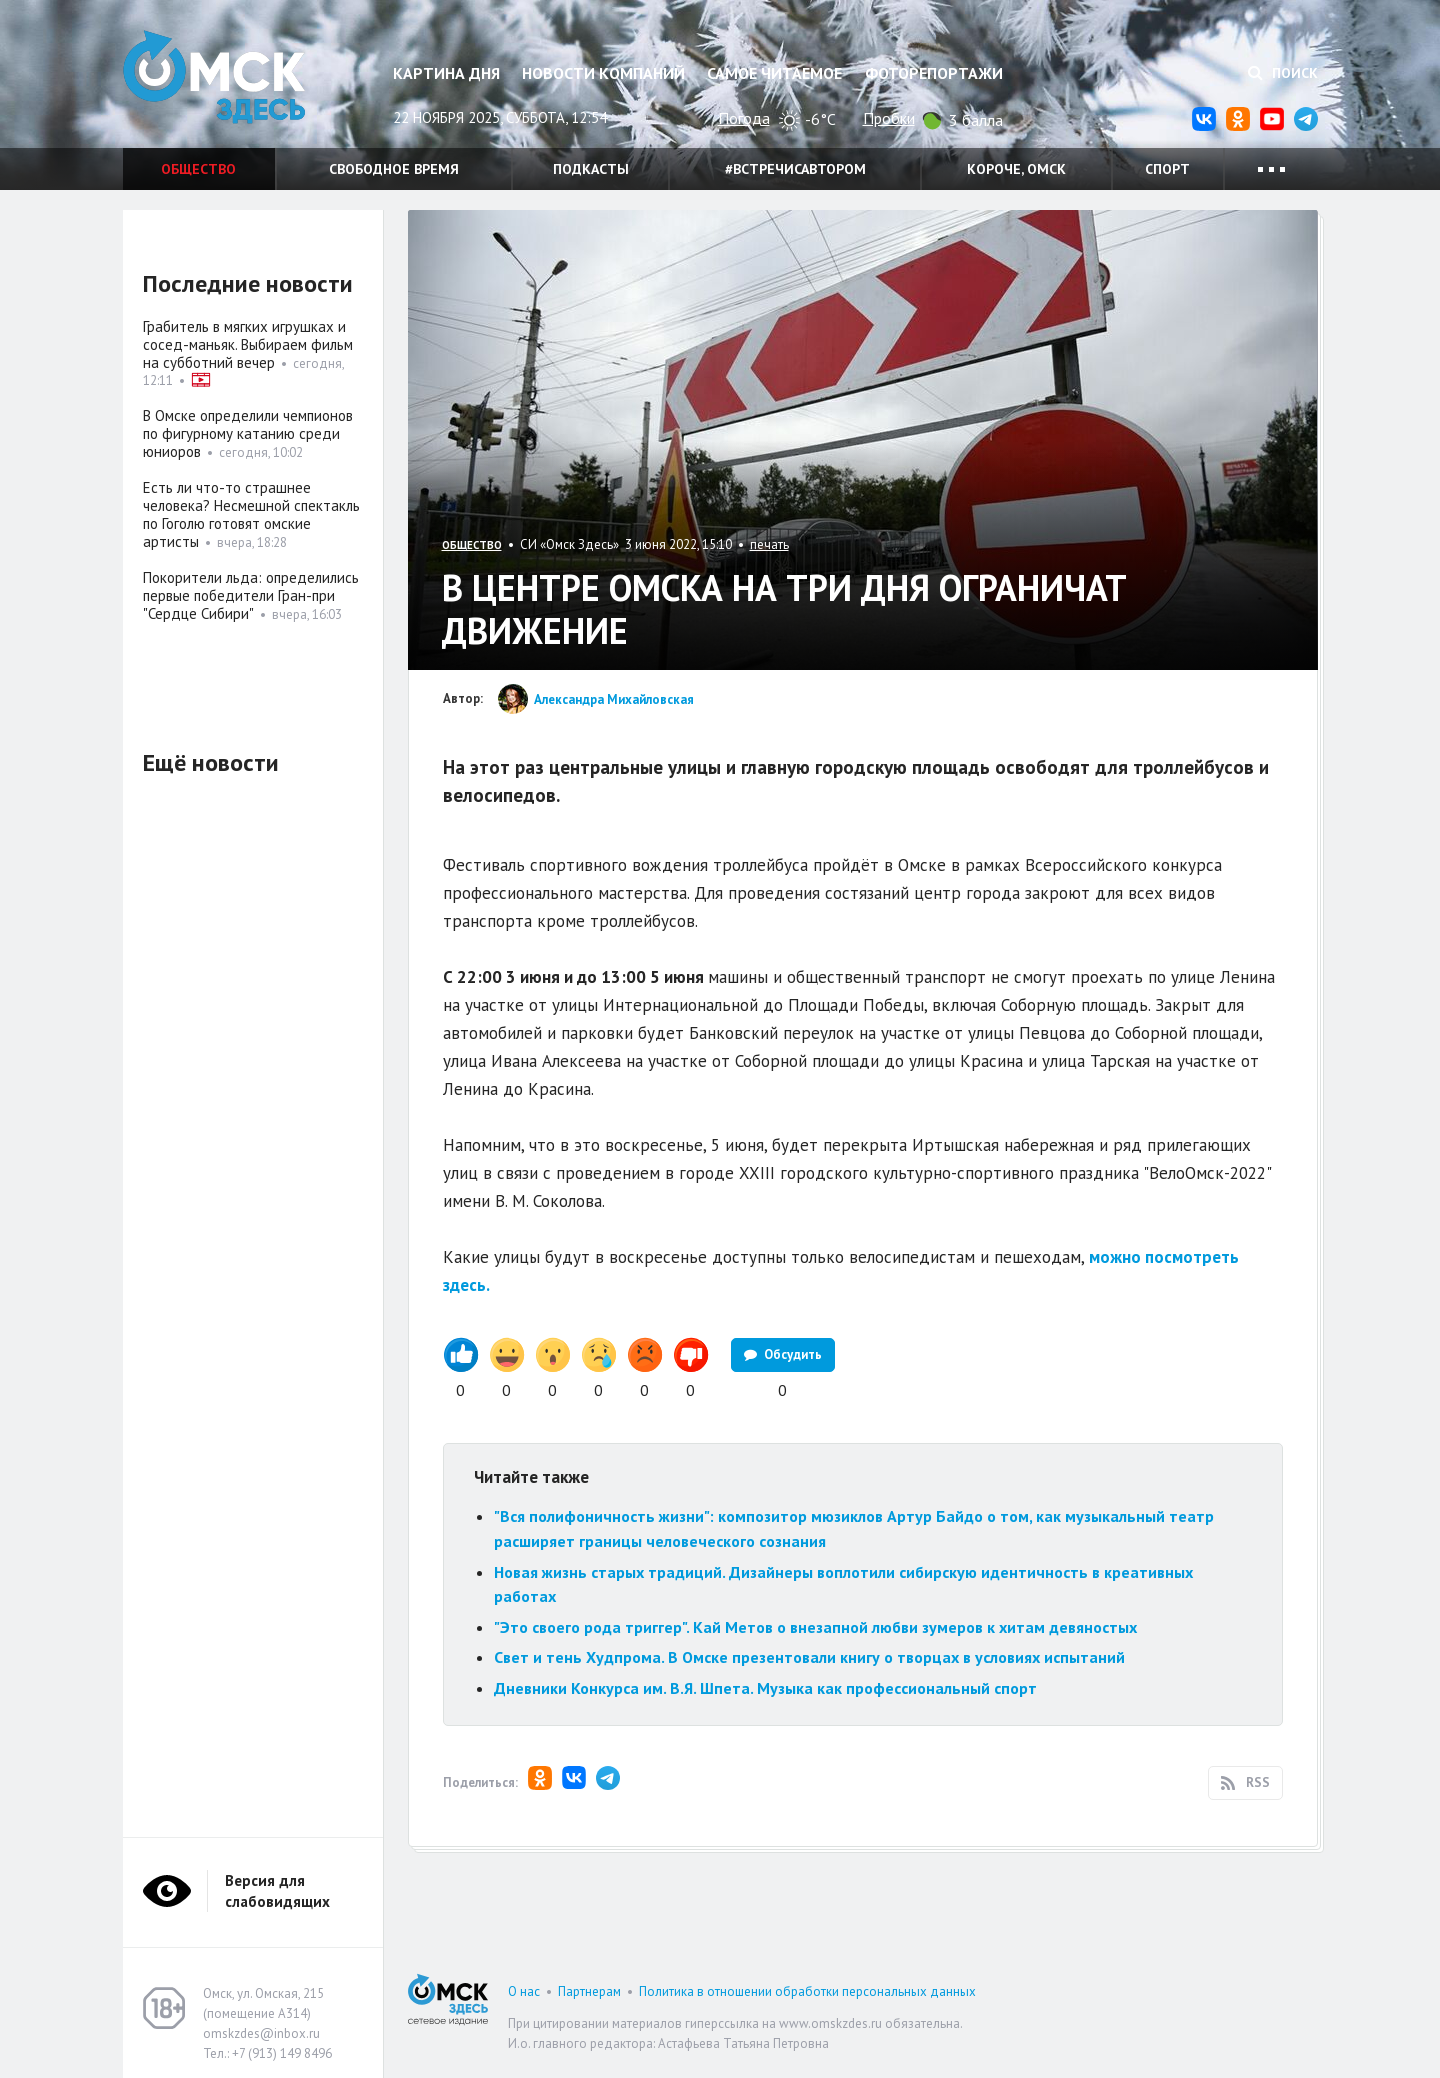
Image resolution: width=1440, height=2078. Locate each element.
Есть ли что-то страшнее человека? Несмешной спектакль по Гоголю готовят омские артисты (251, 514)
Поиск (1283, 73)
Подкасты (591, 169)
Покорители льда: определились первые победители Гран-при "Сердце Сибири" (251, 595)
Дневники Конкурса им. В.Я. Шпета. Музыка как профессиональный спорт (765, 1688)
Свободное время (394, 169)
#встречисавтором (795, 169)
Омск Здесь (223, 81)
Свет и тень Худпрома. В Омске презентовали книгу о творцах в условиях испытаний (809, 1657)
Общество (198, 169)
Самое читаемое (774, 73)
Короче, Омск (1016, 169)
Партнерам (589, 1991)
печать (769, 544)
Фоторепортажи (934, 73)
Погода (744, 118)
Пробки (889, 118)
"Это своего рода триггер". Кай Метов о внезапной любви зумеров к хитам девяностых (815, 1627)
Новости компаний (603, 73)
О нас (524, 1991)
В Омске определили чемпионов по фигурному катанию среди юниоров (248, 433)
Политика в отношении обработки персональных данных (807, 1991)
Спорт (1167, 169)
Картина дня (446, 73)
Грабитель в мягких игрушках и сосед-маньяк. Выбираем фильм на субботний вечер (248, 344)
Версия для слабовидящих (277, 1891)
